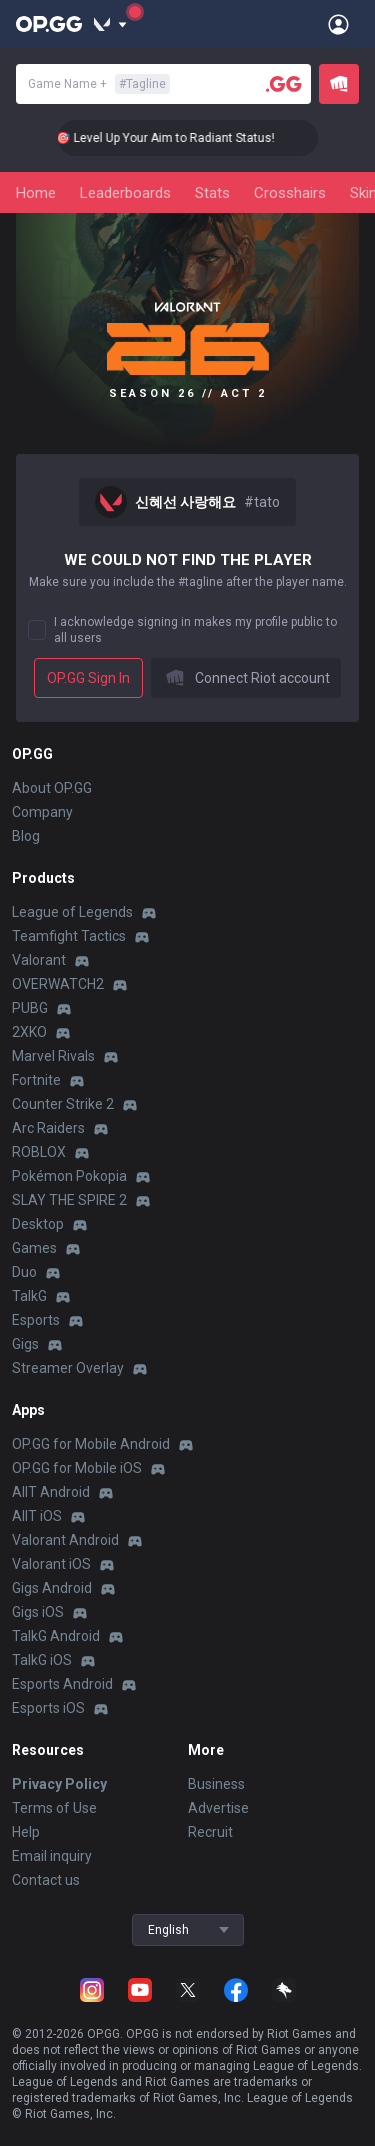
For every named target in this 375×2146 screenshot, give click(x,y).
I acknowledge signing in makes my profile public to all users (195, 630)
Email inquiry (52, 1856)
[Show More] (110, 24)
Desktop (38, 1224)
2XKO (29, 1032)
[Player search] (284, 84)
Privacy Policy (59, 1784)
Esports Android (62, 1684)
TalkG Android (56, 1636)
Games (34, 1248)
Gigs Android (52, 1588)
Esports (36, 1320)
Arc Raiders (48, 1128)
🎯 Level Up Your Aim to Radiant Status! (182, 138)
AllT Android (51, 1492)
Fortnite (36, 1080)
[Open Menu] (338, 24)
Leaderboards (125, 193)
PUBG (30, 1008)
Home (36, 193)
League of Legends (72, 912)
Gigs (25, 1344)
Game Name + (99, 84)
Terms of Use (54, 1808)
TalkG (29, 1296)
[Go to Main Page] (49, 24)
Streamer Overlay (68, 1368)
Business (216, 1784)
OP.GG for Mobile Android (91, 1444)
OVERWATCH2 (58, 984)
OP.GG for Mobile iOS (77, 1468)
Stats (212, 193)
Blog (26, 836)
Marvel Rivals (53, 1056)
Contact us (46, 1880)
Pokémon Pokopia (69, 1176)
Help (26, 1832)
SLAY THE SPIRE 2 (69, 1200)
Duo (24, 1272)
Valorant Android (65, 1540)
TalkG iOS (42, 1660)
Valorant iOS (51, 1564)
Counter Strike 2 (63, 1104)
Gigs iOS (38, 1612)
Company (42, 812)
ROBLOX (39, 1152)
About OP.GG (52, 788)
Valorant (39, 960)
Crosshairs (290, 193)
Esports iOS (48, 1708)
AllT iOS (37, 1516)
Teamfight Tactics (69, 936)
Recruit (210, 1832)
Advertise (218, 1808)
